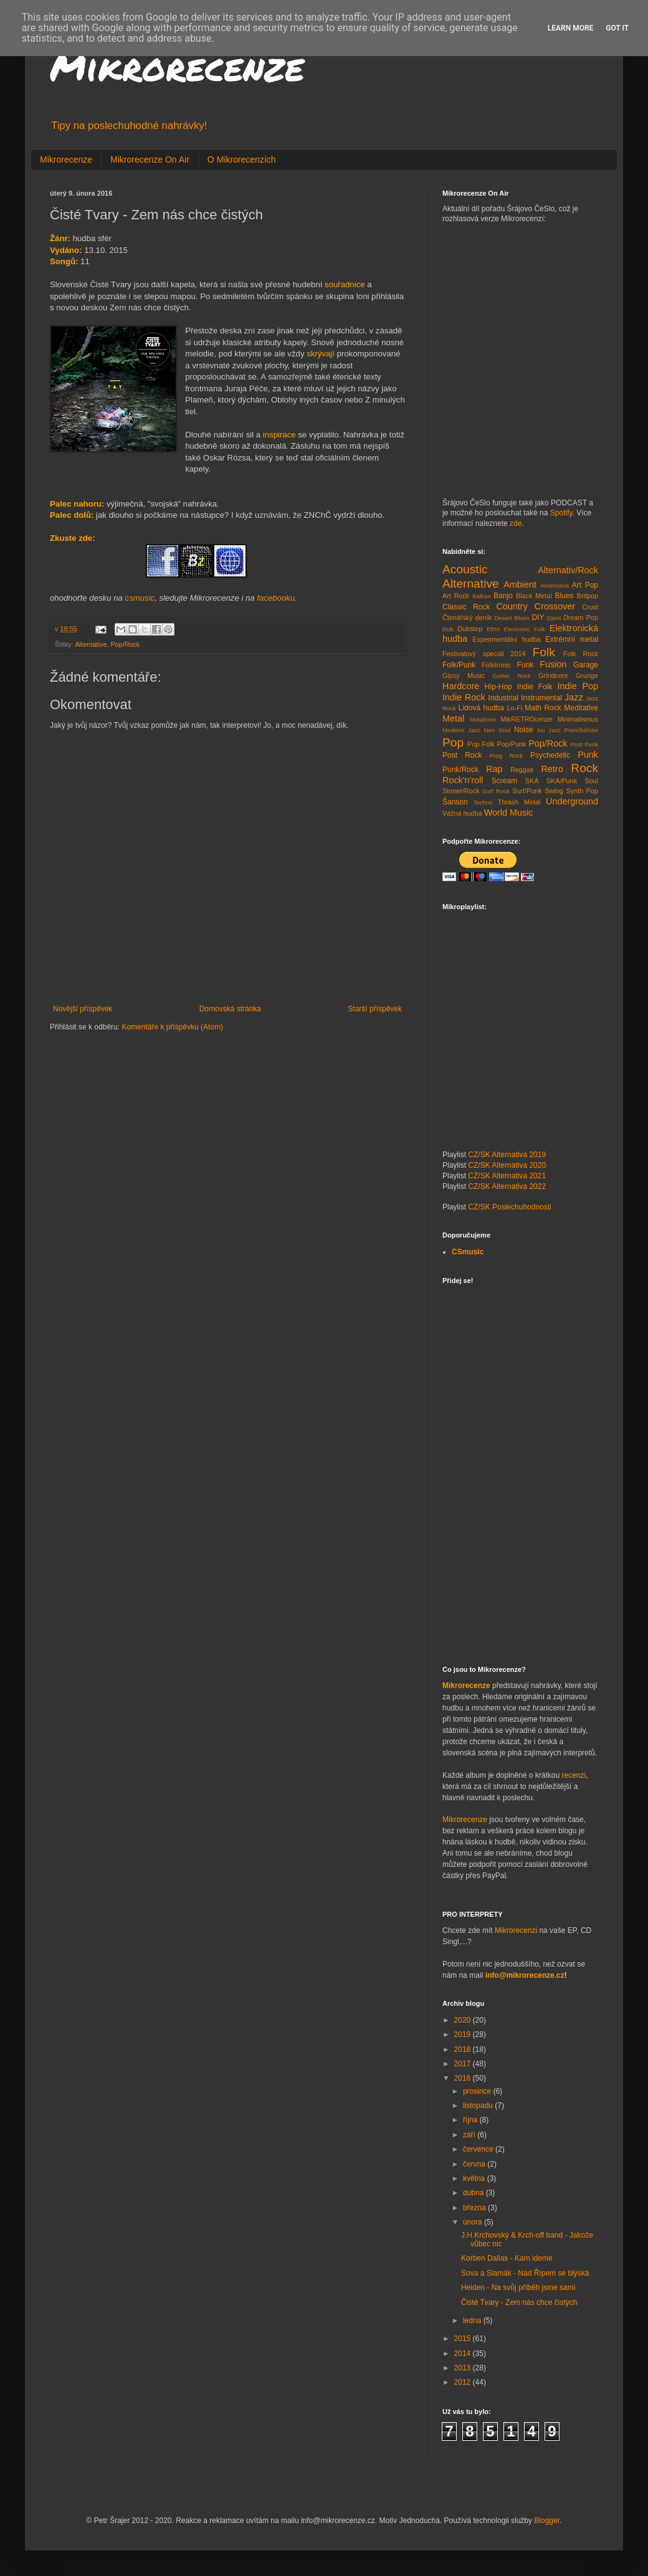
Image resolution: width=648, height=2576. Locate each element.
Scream (504, 780)
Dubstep (469, 628)
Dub (448, 629)
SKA (532, 781)
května (475, 2178)
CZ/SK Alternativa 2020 (507, 1165)
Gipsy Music (463, 675)
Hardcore (460, 686)
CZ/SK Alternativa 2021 (507, 1175)
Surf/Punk (526, 790)
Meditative (581, 708)
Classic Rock (466, 607)
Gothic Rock (512, 675)
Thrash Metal (519, 802)
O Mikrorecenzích (241, 160)
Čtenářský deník (467, 617)
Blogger (547, 2520)
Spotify (561, 512)
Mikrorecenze (177, 66)
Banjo (503, 595)
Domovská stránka (230, 1008)
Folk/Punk (458, 665)
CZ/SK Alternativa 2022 (507, 1186)
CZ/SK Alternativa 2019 (507, 1154)
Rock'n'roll (462, 780)
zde (516, 523)
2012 (463, 2382)
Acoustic (465, 569)
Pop (453, 742)
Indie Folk (535, 686)
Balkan (481, 596)
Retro (552, 769)
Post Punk (584, 744)
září (470, 2134)
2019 (463, 2034)
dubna (474, 2192)
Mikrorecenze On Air (149, 160)
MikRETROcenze (526, 719)
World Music (508, 813)
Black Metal (534, 595)
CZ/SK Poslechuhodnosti (509, 1207)
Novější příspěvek (82, 1008)
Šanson (455, 802)
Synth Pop (582, 790)
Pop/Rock (125, 644)
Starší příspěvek (375, 1008)
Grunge (587, 675)
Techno (483, 802)
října (471, 2120)
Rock (584, 768)
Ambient (519, 584)
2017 (463, 2063)
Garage (585, 665)
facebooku (276, 598)
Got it (617, 28)
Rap (494, 769)
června (475, 2164)
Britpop (587, 595)
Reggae (522, 769)
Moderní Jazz (461, 730)
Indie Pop (578, 686)
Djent (554, 617)
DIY (537, 617)
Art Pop (585, 585)
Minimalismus (578, 719)
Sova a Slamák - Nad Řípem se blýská (525, 2273)
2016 (463, 2078)
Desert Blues (511, 617)
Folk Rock (580, 653)
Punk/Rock (460, 769)
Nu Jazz (549, 730)
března (475, 2207)
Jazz (574, 697)
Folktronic (496, 665)
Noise (523, 729)
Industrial (503, 698)
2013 (463, 2368)
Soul (591, 781)
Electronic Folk (524, 629)
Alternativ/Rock (568, 570)
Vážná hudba (462, 813)
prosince (478, 2091)
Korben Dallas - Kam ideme (507, 2258)
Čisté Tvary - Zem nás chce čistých (519, 2302)
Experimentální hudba (506, 639)
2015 (463, 2338)
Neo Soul (497, 730)
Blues (564, 595)
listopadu (479, 2105)
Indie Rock (463, 697)
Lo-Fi (514, 708)
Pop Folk (480, 744)
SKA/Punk (561, 781)
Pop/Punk (511, 744)
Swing (554, 790)
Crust (590, 607)
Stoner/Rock (460, 790)
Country (511, 606)
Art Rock (455, 595)
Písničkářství (581, 730)
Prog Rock (506, 755)
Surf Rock (496, 791)
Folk (544, 652)
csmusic (140, 598)
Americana (554, 585)
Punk (588, 755)
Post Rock (462, 755)
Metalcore (483, 719)
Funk (525, 665)
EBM (493, 629)
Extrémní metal (571, 639)
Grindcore (553, 675)
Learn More (571, 28)
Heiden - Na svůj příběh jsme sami (518, 2287)
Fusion (553, 664)
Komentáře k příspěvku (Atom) (172, 1027)
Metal (453, 718)
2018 (463, 2049)
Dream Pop (580, 617)
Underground (572, 801)
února (473, 2222)
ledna (473, 2320)
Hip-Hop (498, 686)
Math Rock (543, 708)
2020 (463, 2020)
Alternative (91, 644)
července (479, 2149)
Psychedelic (550, 755)
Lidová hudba (481, 708)
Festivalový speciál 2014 (484, 653)
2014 (463, 2353)
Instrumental (541, 698)
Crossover (555, 606)
